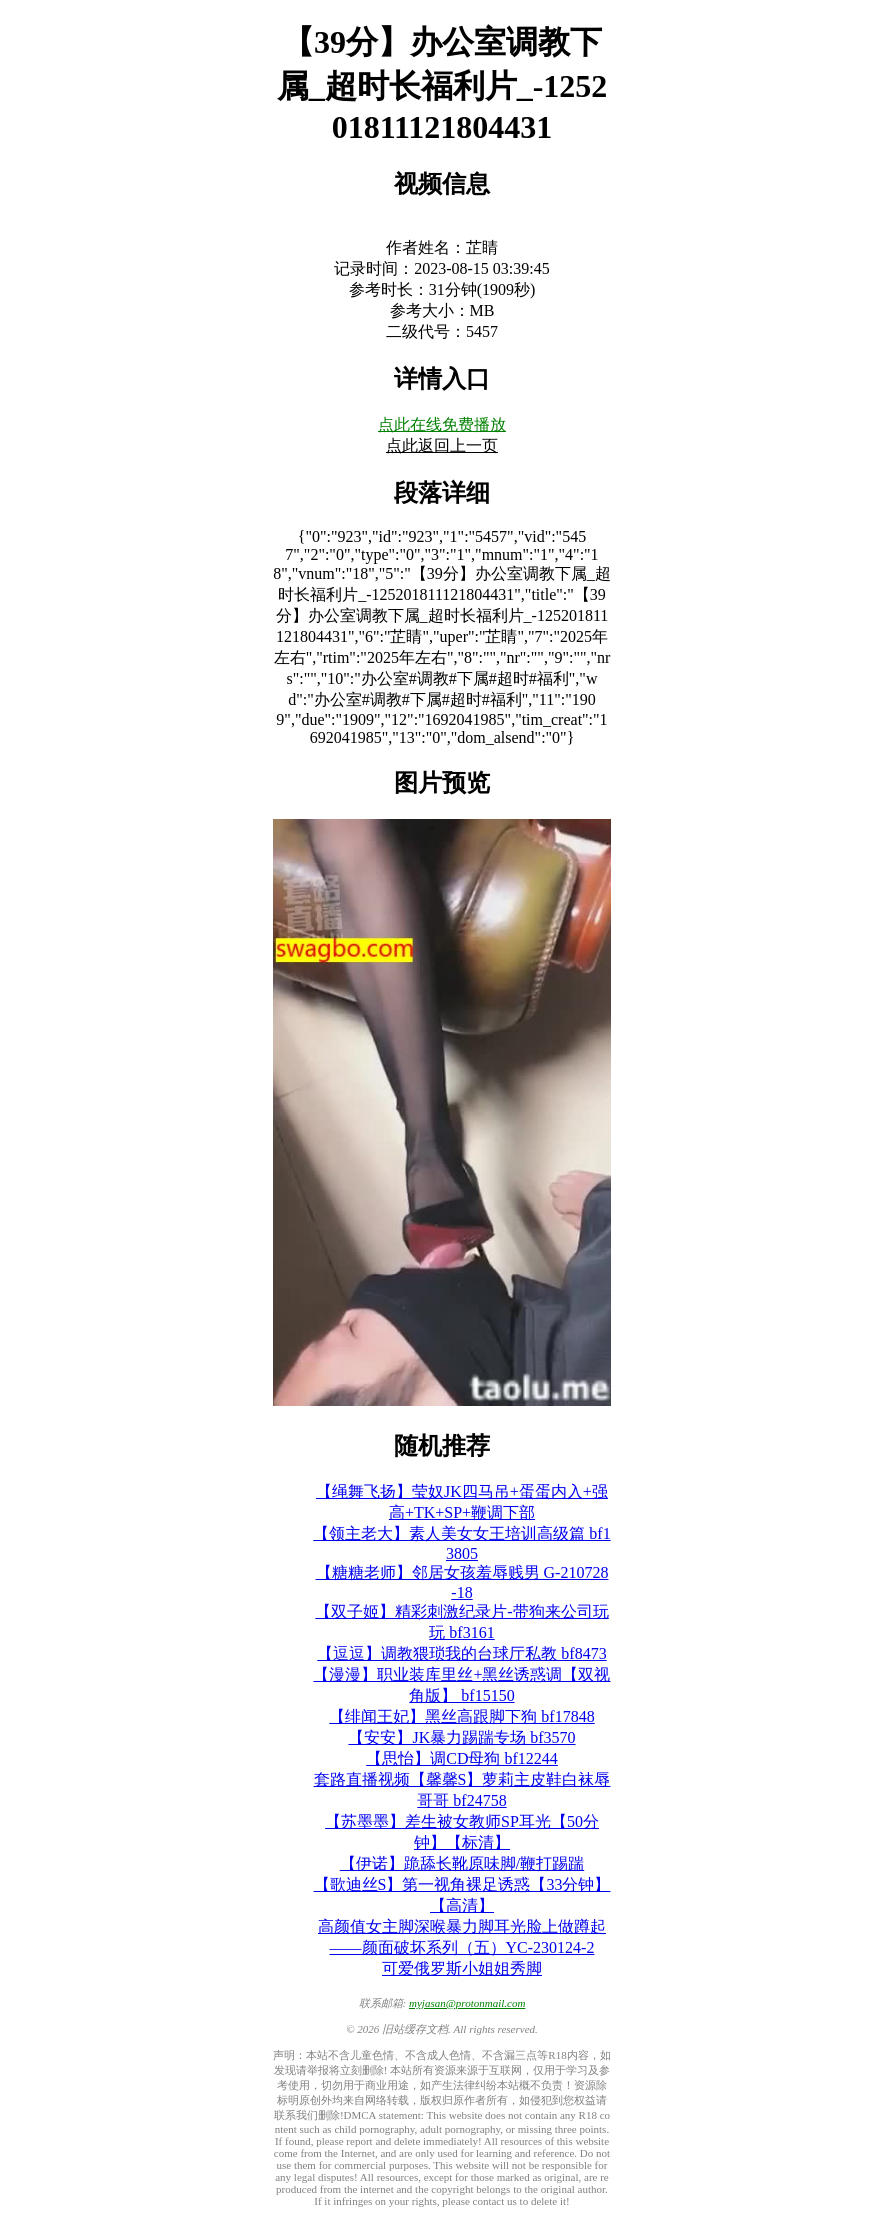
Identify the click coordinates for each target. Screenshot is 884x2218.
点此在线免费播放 (442, 424)
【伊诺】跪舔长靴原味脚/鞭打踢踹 (462, 1863)
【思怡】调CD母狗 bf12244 (462, 1758)
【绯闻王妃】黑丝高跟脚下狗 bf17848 (461, 1716)
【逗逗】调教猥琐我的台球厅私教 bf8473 (461, 1653)
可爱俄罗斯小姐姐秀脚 (462, 1968)
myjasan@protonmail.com (467, 2003)
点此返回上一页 (442, 445)
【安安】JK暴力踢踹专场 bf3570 (461, 1737)
